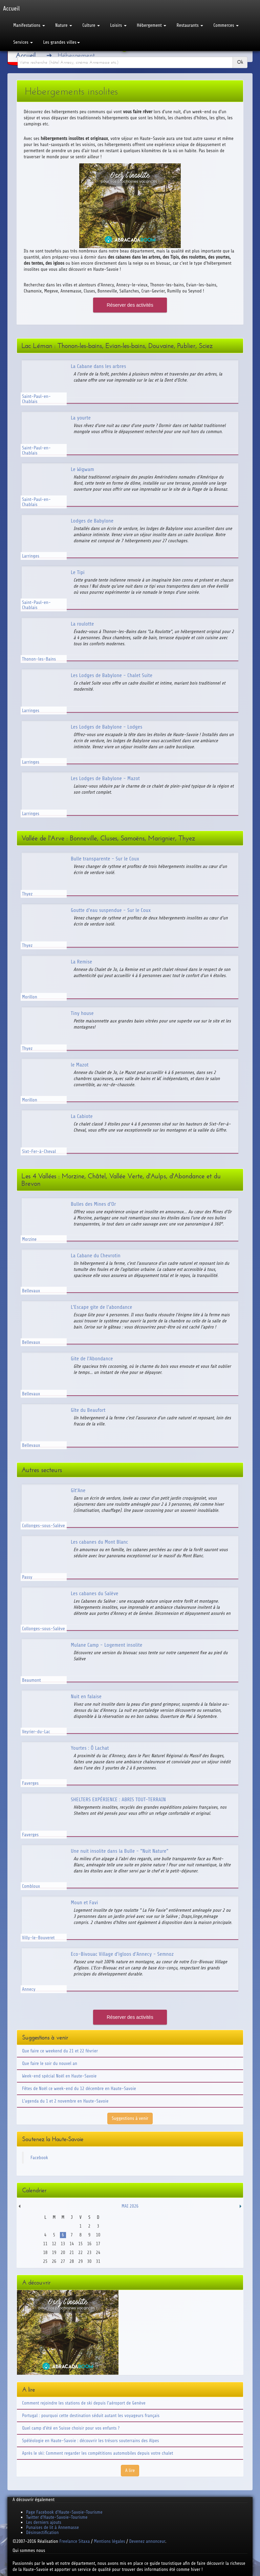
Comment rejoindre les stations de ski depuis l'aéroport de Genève (84, 2403)
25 (45, 2261)
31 (98, 2261)
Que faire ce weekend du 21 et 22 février (60, 2050)
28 (71, 2261)
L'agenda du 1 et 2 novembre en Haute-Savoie (65, 2101)
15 (80, 2243)
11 (45, 2243)
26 (54, 2261)
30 (89, 2261)
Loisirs (118, 25)
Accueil (26, 55)
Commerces (226, 25)
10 (98, 2234)
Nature (63, 25)
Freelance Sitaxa (74, 2541)
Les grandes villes (61, 42)
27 (63, 2261)
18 (45, 2252)
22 (80, 2252)
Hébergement (151, 25)
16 (89, 2243)
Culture (91, 25)
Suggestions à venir (130, 2118)
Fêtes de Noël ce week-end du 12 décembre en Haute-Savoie (79, 2088)
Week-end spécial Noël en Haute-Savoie (59, 2075)
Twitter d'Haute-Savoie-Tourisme (56, 2517)
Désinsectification (42, 2532)
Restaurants (189, 25)
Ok (240, 62)
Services (23, 42)
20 (63, 2252)
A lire (130, 2470)
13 (63, 2243)
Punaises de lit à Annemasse (52, 2527)
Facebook (39, 2157)
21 (71, 2252)
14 (71, 2243)
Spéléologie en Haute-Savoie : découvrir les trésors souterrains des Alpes (90, 2440)
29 (80, 2261)
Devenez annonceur (147, 2541)
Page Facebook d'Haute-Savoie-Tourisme (64, 2512)
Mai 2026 (130, 2206)
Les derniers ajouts (43, 2522)
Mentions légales (109, 2541)
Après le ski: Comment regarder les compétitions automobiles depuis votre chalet (97, 2453)
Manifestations (29, 25)
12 (54, 2243)
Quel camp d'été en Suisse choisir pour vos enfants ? (71, 2428)
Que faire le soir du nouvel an (49, 2063)
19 (54, 2252)
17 (98, 2243)
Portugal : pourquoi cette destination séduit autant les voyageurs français (90, 2415)
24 (98, 2252)
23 (89, 2252)
